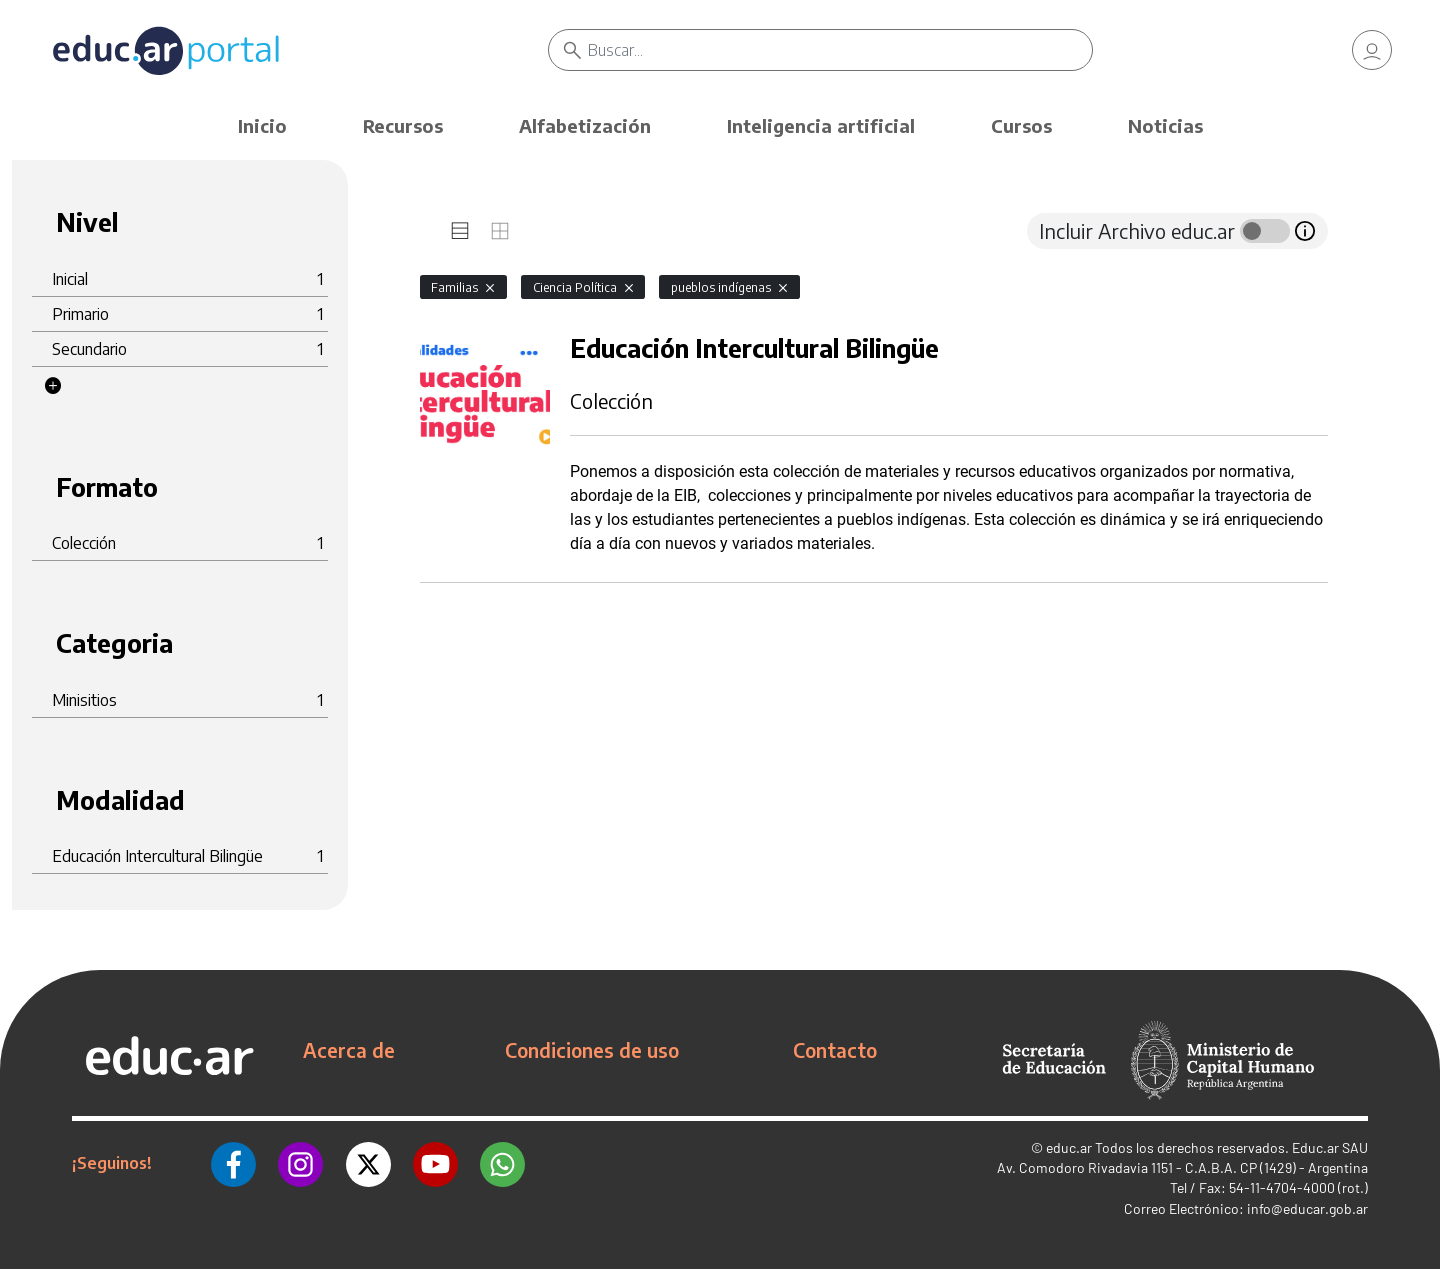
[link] (1372, 50)
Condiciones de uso (592, 1050)
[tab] (460, 231)
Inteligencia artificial (821, 125)
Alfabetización (585, 125)
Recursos (403, 125)
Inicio (262, 125)
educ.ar (1069, 1147)
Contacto (835, 1050)
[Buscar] (840, 50)
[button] (53, 386)
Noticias (1165, 125)
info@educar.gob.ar (1307, 1208)
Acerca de (349, 1050)
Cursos (1021, 125)
